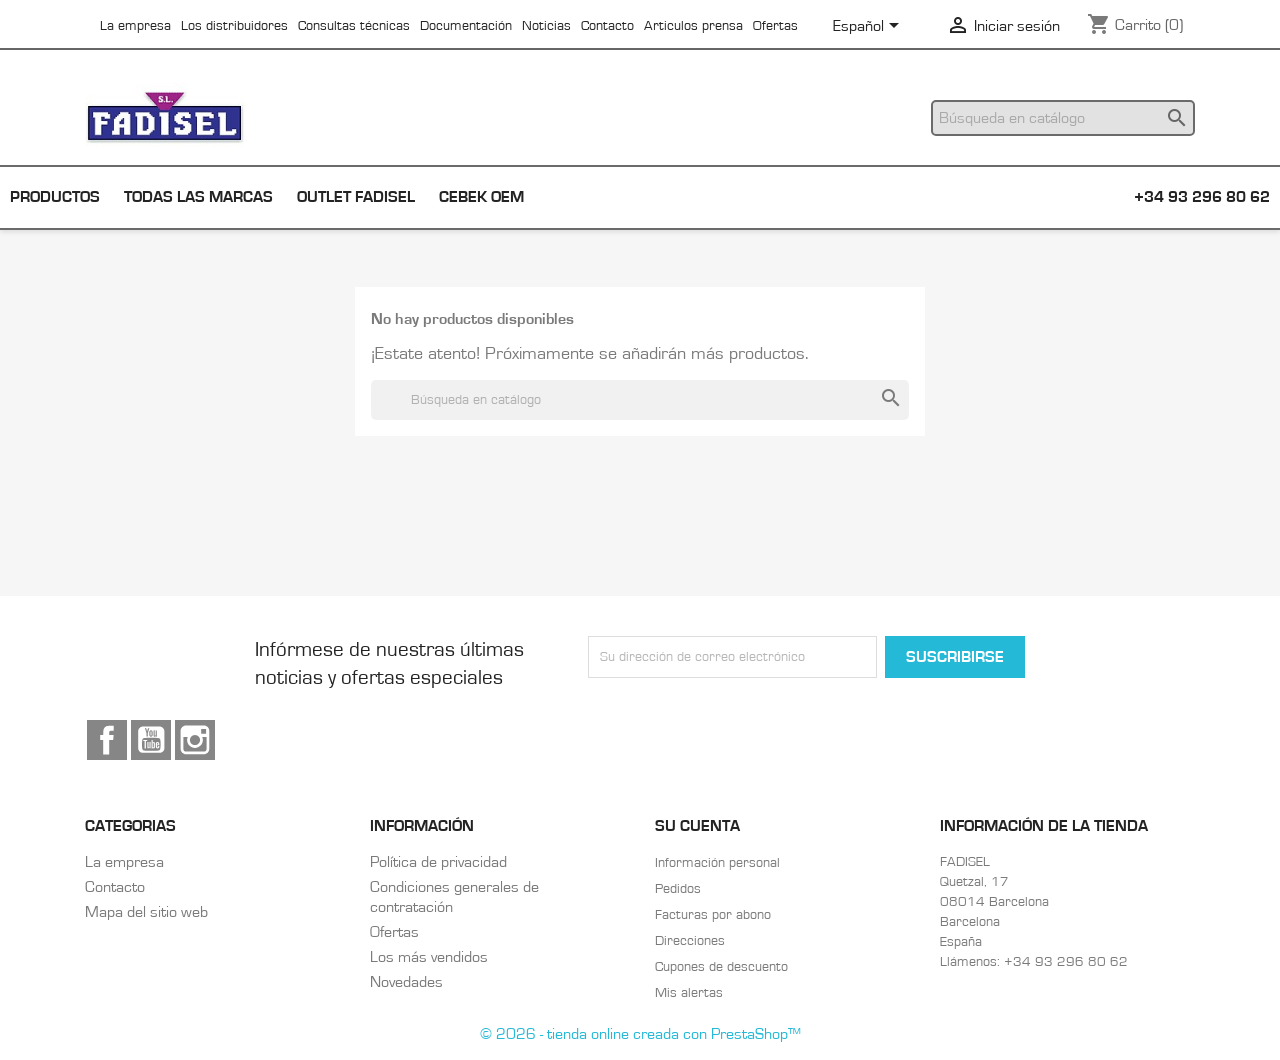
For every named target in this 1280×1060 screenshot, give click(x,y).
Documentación (466, 26)
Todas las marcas (198, 197)
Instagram (195, 740)
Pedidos (678, 889)
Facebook (107, 740)
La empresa (135, 26)
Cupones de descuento (721, 967)
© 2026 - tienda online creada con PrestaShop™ (640, 1034)
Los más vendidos (429, 957)
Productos (55, 197)
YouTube (151, 740)
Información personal (717, 863)
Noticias (546, 26)
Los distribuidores (234, 26)
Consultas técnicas (354, 26)
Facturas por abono (713, 915)
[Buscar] (1063, 118)
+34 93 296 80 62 (1202, 197)
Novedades (406, 982)
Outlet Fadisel (356, 197)
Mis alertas (689, 993)
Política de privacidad (438, 862)
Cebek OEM (481, 197)
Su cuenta (697, 826)
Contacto (607, 26)
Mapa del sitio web (146, 912)
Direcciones (690, 941)
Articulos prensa (693, 26)
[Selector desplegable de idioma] (869, 27)
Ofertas (775, 26)
